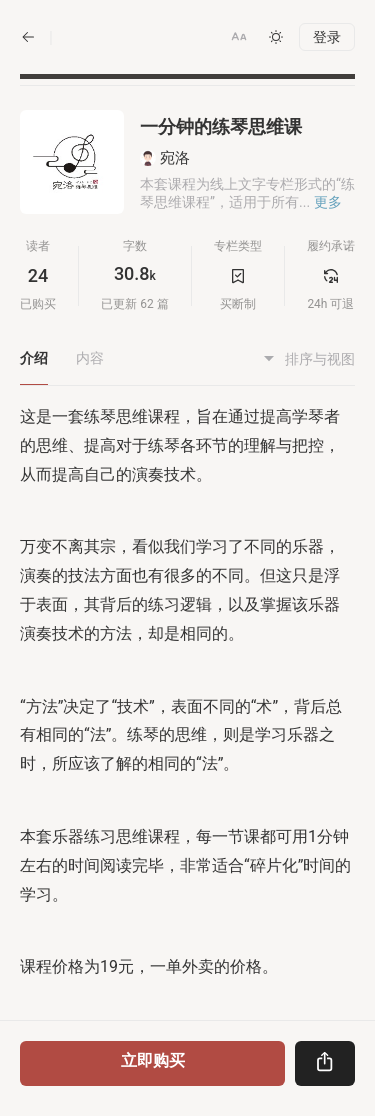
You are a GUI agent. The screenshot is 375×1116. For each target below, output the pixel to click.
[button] (239, 37)
